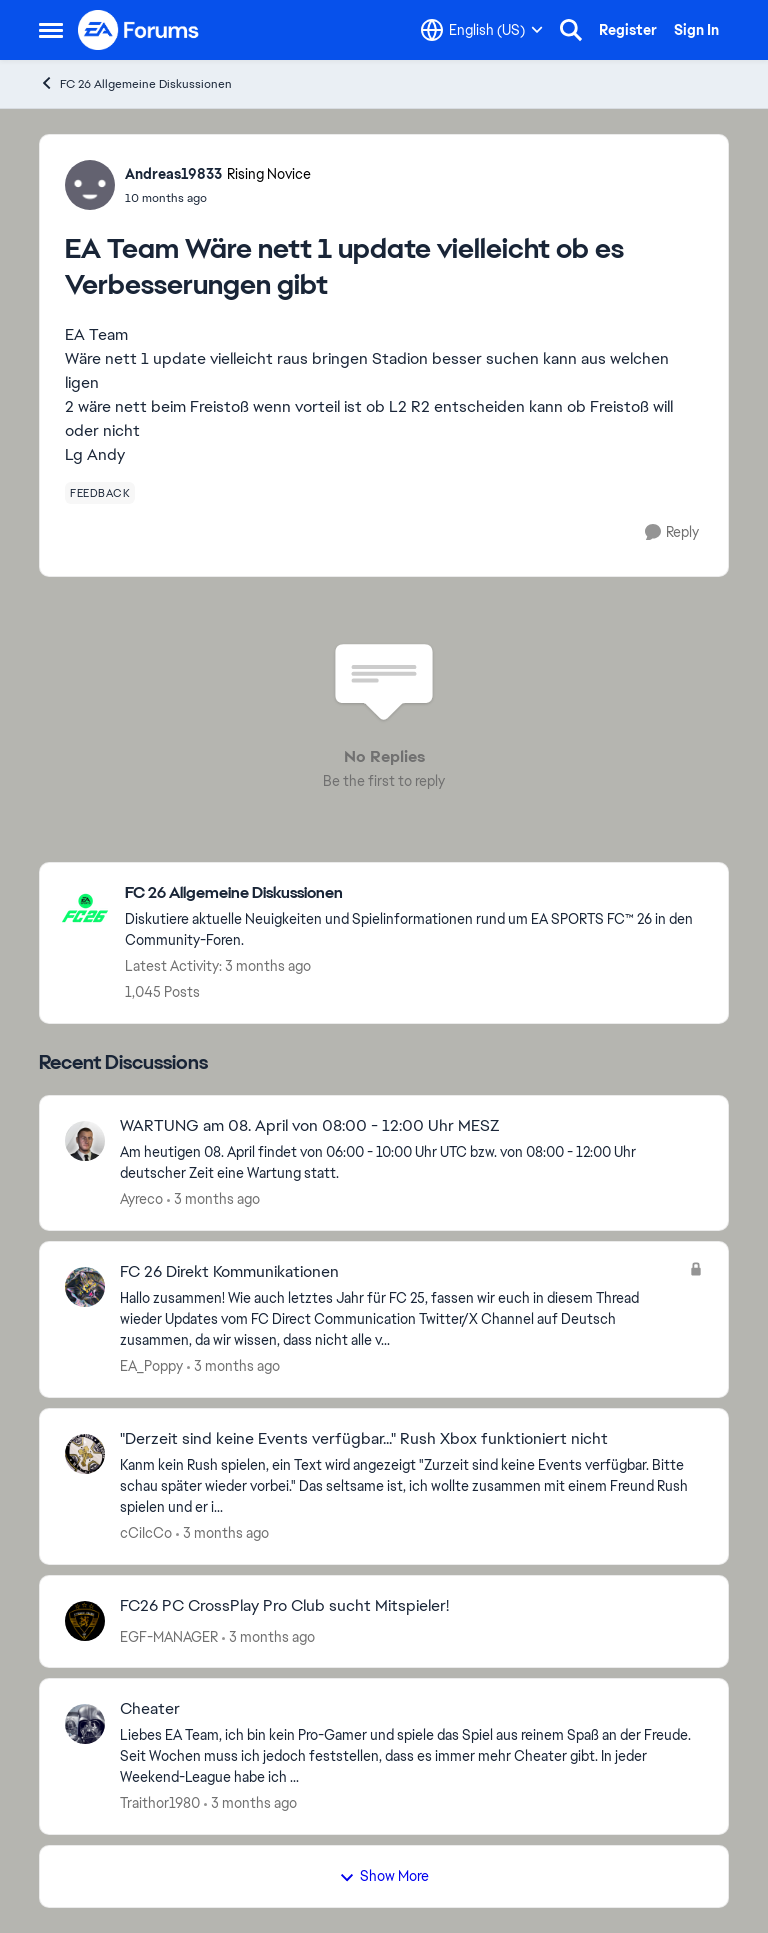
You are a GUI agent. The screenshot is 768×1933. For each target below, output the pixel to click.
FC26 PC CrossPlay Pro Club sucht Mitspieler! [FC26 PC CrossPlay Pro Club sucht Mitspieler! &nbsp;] (284, 1606)
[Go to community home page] (139, 30)
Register (628, 30)
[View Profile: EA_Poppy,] (85, 1287)
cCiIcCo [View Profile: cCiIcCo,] (146, 1533)
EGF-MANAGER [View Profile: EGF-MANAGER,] (169, 1636)
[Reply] (672, 532)
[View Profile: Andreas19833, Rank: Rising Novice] (90, 185)
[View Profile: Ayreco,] (85, 1141)
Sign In (696, 30)
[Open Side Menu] (51, 30)
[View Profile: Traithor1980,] (85, 1724)
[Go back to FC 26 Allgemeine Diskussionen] (416, 893)
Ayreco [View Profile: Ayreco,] (141, 1199)
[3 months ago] (213, 1199)
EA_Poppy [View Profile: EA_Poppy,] (151, 1366)
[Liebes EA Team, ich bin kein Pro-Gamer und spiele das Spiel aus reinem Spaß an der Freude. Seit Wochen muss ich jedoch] (411, 1756)
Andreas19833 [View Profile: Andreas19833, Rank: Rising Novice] (173, 174)
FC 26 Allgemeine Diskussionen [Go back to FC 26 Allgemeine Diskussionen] (135, 83)
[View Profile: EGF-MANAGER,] (85, 1621)
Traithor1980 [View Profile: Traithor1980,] (160, 1803)
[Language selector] (482, 30)
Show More (384, 1876)
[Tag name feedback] (100, 493)
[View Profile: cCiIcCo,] (85, 1454)
